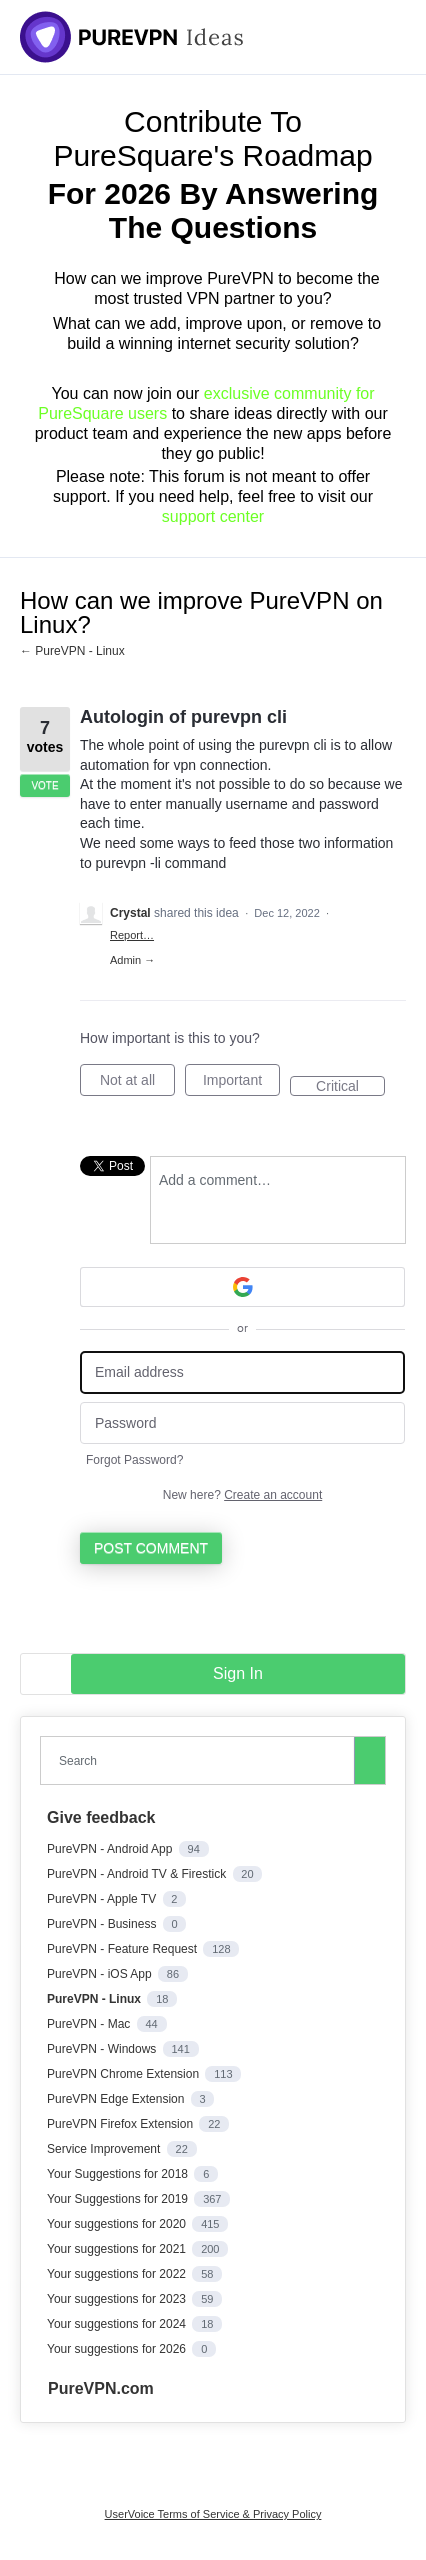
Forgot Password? (134, 1460)
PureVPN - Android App (111, 1849)
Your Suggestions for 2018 (119, 2174)
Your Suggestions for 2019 (119, 2199)
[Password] (242, 1423)
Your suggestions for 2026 (118, 2349)
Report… (132, 935)
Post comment (151, 1548)
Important (241, 1084)
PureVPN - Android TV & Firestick (138, 1874)
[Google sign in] (242, 1287)
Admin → (132, 960)
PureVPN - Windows (103, 2049)
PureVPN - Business (103, 1924)
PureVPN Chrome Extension (124, 2074)
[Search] (370, 1760)
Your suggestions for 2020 (118, 2224)
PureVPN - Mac (90, 2024)
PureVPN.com (101, 2388)
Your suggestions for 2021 (118, 2249)
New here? (242, 1495)
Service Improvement (105, 2149)
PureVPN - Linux (95, 1999)
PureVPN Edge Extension (117, 2099)
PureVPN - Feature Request (123, 1949)
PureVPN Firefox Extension (121, 2124)
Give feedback (101, 1817)
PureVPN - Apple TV (103, 1899)
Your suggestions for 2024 (118, 2324)
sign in (238, 1673)
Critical (350, 1087)
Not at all (137, 1084)
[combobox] (201, 1760)
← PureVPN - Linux (72, 651)
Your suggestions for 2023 (118, 2299)
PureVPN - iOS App (101, 1974)
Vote (44, 785)
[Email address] (242, 1372)
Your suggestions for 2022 (118, 2274)
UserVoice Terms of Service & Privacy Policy (213, 2514)
